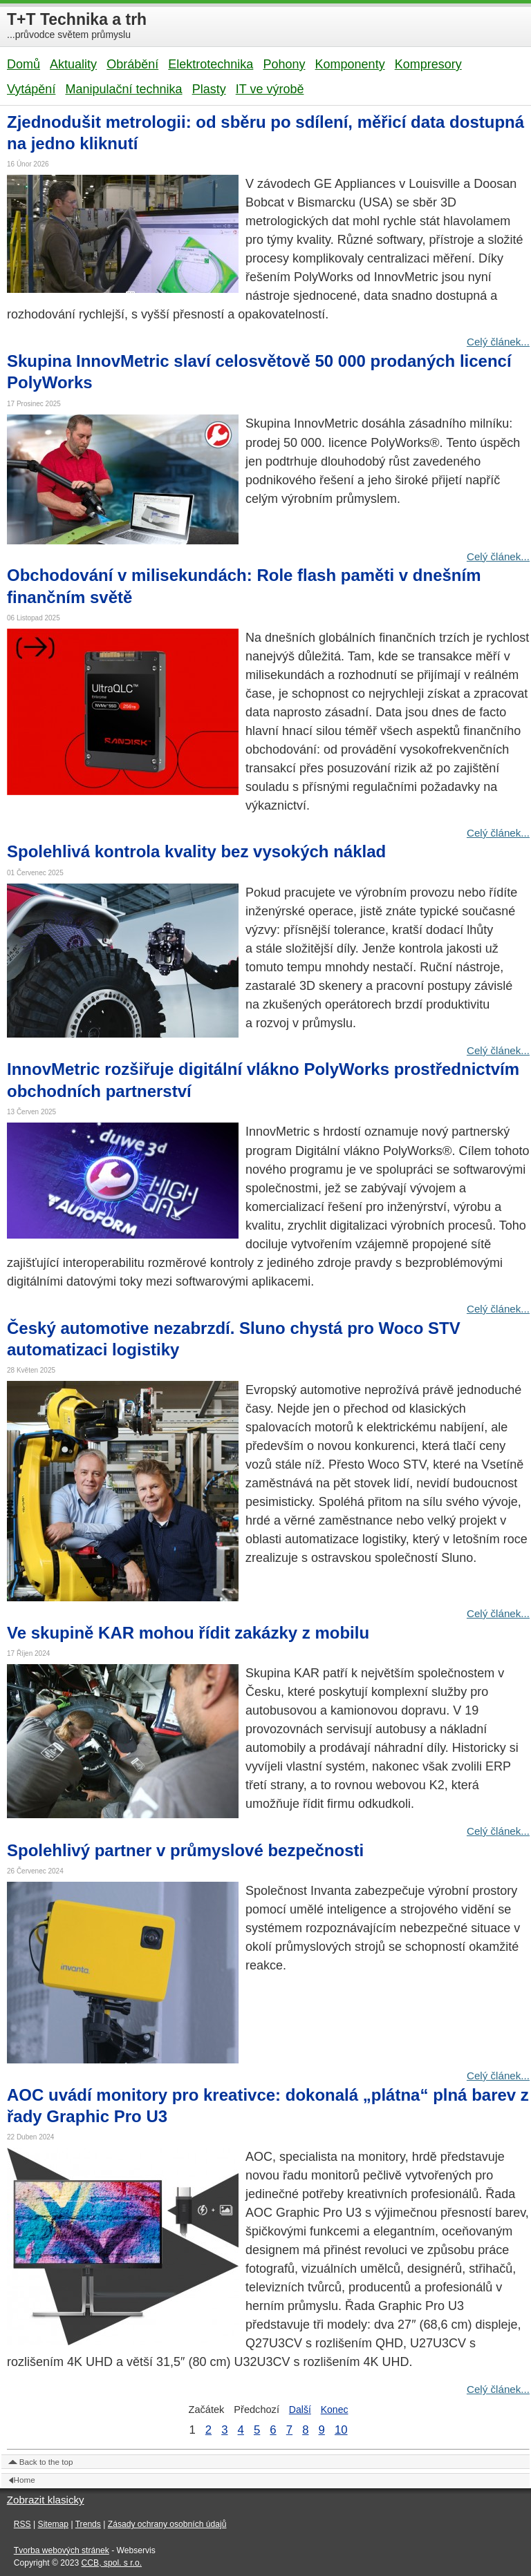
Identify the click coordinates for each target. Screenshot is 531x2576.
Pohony (284, 64)
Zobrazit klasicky (45, 2500)
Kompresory (428, 64)
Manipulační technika (123, 89)
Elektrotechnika (210, 64)
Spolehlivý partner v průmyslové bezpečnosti (185, 1850)
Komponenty (350, 64)
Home (24, 2480)
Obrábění (132, 64)
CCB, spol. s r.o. (112, 2563)
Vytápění (31, 89)
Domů (23, 64)
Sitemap (53, 2524)
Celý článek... (498, 341)
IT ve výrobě (270, 89)
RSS (22, 2524)
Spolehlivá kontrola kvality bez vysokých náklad (196, 851)
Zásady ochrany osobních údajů (167, 2524)
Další (300, 2409)
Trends (88, 2524)
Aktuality (73, 64)
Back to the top (46, 2462)
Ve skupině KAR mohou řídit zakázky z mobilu (188, 1632)
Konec (334, 2409)
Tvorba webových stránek (61, 2550)
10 (341, 2429)
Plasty (209, 89)
